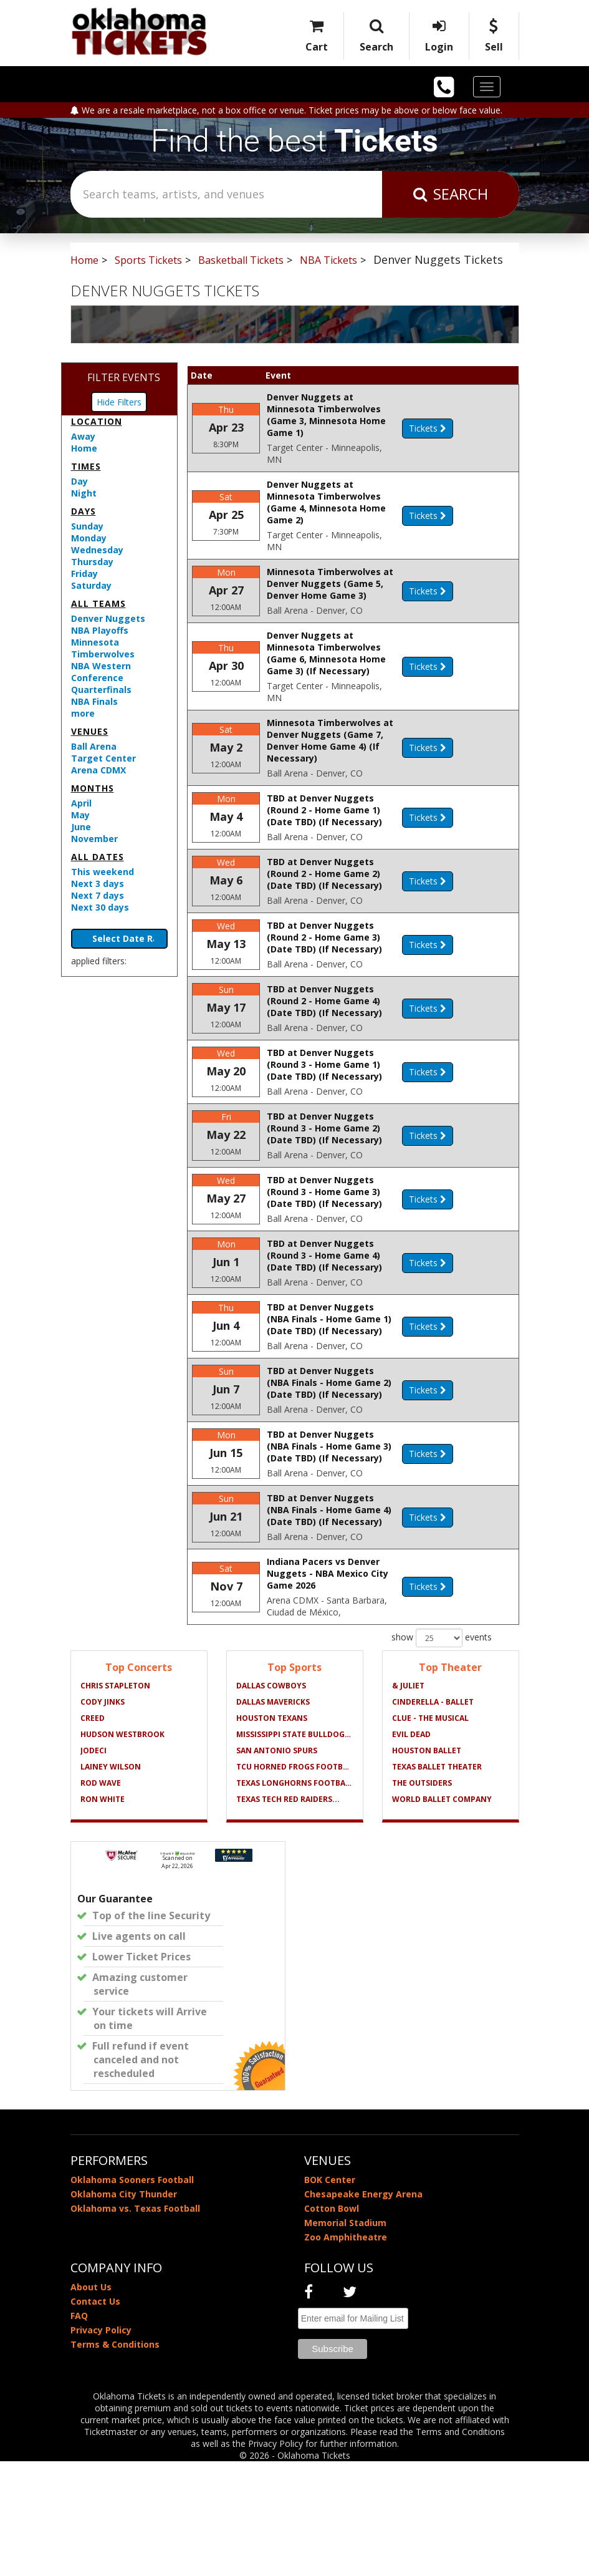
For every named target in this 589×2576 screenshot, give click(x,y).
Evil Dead (411, 1849)
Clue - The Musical (430, 1833)
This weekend (102, 872)
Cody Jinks (102, 1816)
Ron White (102, 1914)
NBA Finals (94, 701)
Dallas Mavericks (273, 1816)
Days (83, 511)
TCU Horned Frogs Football (294, 1881)
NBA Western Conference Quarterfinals (101, 677)
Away (83, 436)
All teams (98, 603)
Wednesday (97, 550)
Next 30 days (100, 907)
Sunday (87, 526)
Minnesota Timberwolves (103, 648)
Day (79, 481)
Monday (89, 538)
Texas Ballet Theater (437, 1881)
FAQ (79, 2430)
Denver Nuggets (108, 618)
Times (86, 466)
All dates (97, 857)
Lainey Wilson (110, 1881)
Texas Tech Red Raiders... (288, 1914)
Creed (92, 1833)
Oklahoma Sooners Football (132, 2294)
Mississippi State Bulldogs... (294, 1849)
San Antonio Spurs (276, 1865)
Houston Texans (271, 1833)
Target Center (103, 758)
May (80, 815)
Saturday (91, 585)
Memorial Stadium (345, 2337)
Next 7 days (97, 895)
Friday (84, 573)
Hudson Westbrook (122, 1849)
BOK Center (329, 2294)
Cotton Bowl (331, 2323)
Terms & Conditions (115, 2459)
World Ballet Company (442, 1914)
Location (96, 421)
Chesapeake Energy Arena (363, 2309)
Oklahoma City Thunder (123, 2309)
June (81, 827)
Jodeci (93, 1865)
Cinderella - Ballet (433, 1816)
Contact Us (95, 2416)
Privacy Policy (101, 2445)
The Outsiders (422, 1897)
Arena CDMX (98, 770)
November (94, 839)
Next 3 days (97, 883)
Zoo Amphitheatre (345, 2352)
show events (441, 1752)
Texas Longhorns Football (294, 1897)
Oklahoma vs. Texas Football (135, 2323)
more (83, 713)
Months (92, 788)
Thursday (92, 562)
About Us (91, 2402)
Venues (89, 731)
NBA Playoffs (99, 630)
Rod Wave (100, 1897)
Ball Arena (94, 746)
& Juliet (408, 1800)
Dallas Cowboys (271, 1800)
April (81, 803)
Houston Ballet (426, 1865)
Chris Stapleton (115, 1800)
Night (84, 493)
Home (84, 448)
